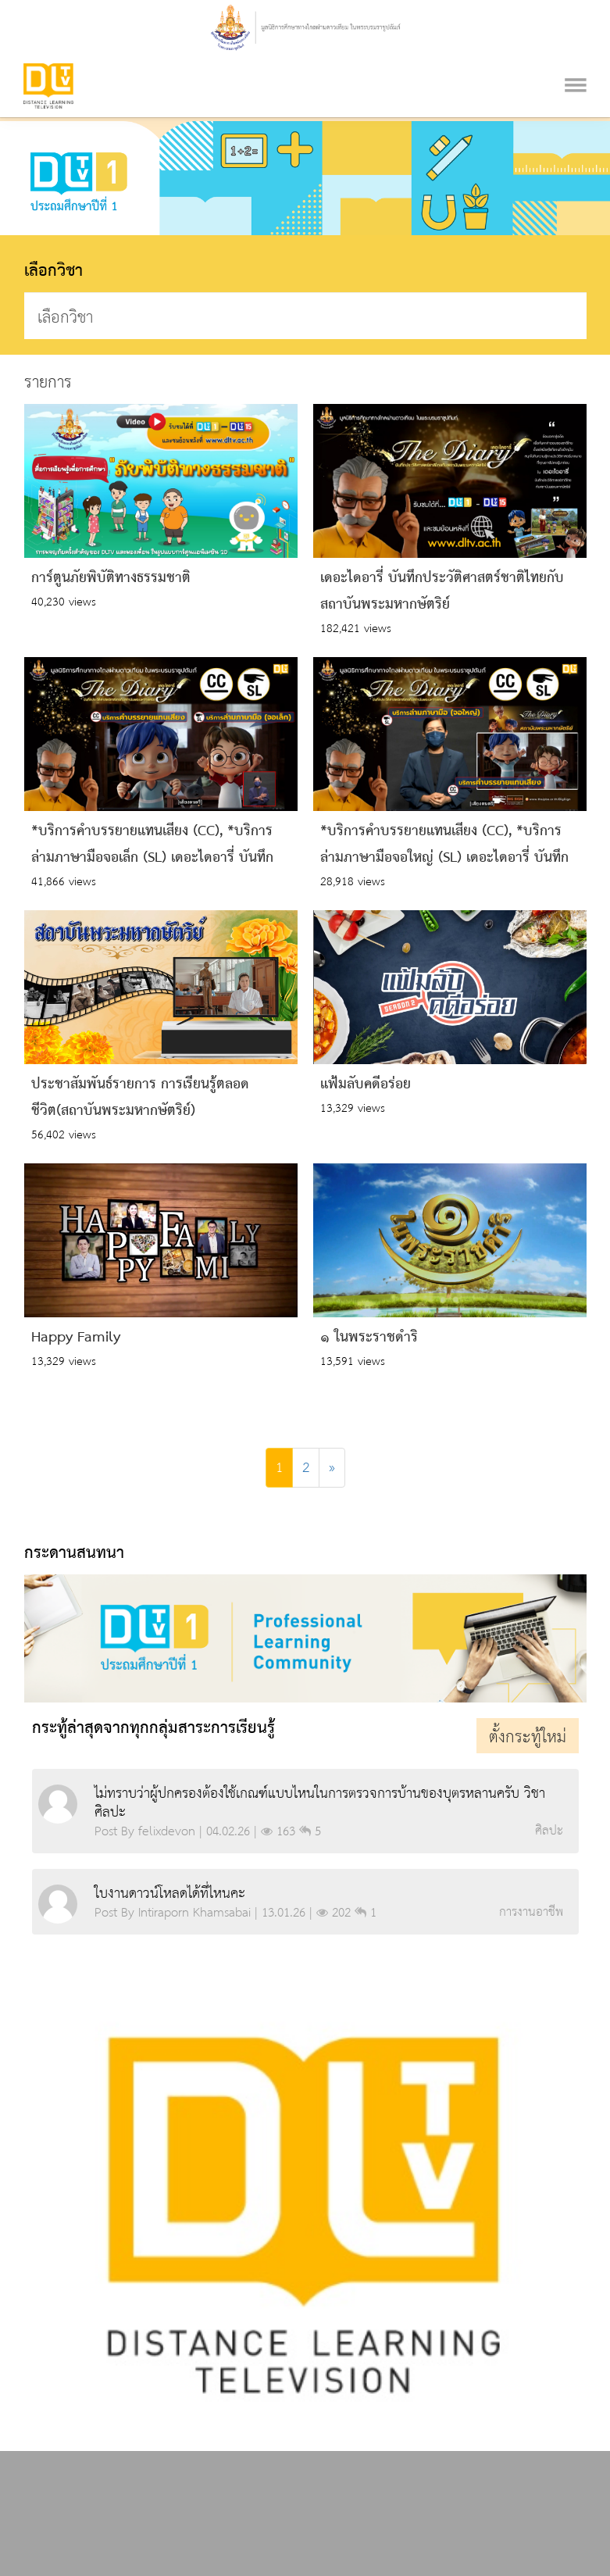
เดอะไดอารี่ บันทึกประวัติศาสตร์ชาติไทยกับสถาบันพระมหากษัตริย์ (442, 591)
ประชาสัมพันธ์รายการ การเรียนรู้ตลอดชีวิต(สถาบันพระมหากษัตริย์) (140, 1097)
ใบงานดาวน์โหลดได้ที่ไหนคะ (170, 1893)
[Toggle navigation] (576, 64)
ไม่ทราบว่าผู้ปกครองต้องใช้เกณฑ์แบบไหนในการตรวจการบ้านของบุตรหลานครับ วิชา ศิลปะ (320, 1803)
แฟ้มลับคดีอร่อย (365, 1084)
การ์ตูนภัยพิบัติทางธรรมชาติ (111, 578)
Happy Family (75, 1337)
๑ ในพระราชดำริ (369, 1337)
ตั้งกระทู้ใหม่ (527, 1737)
